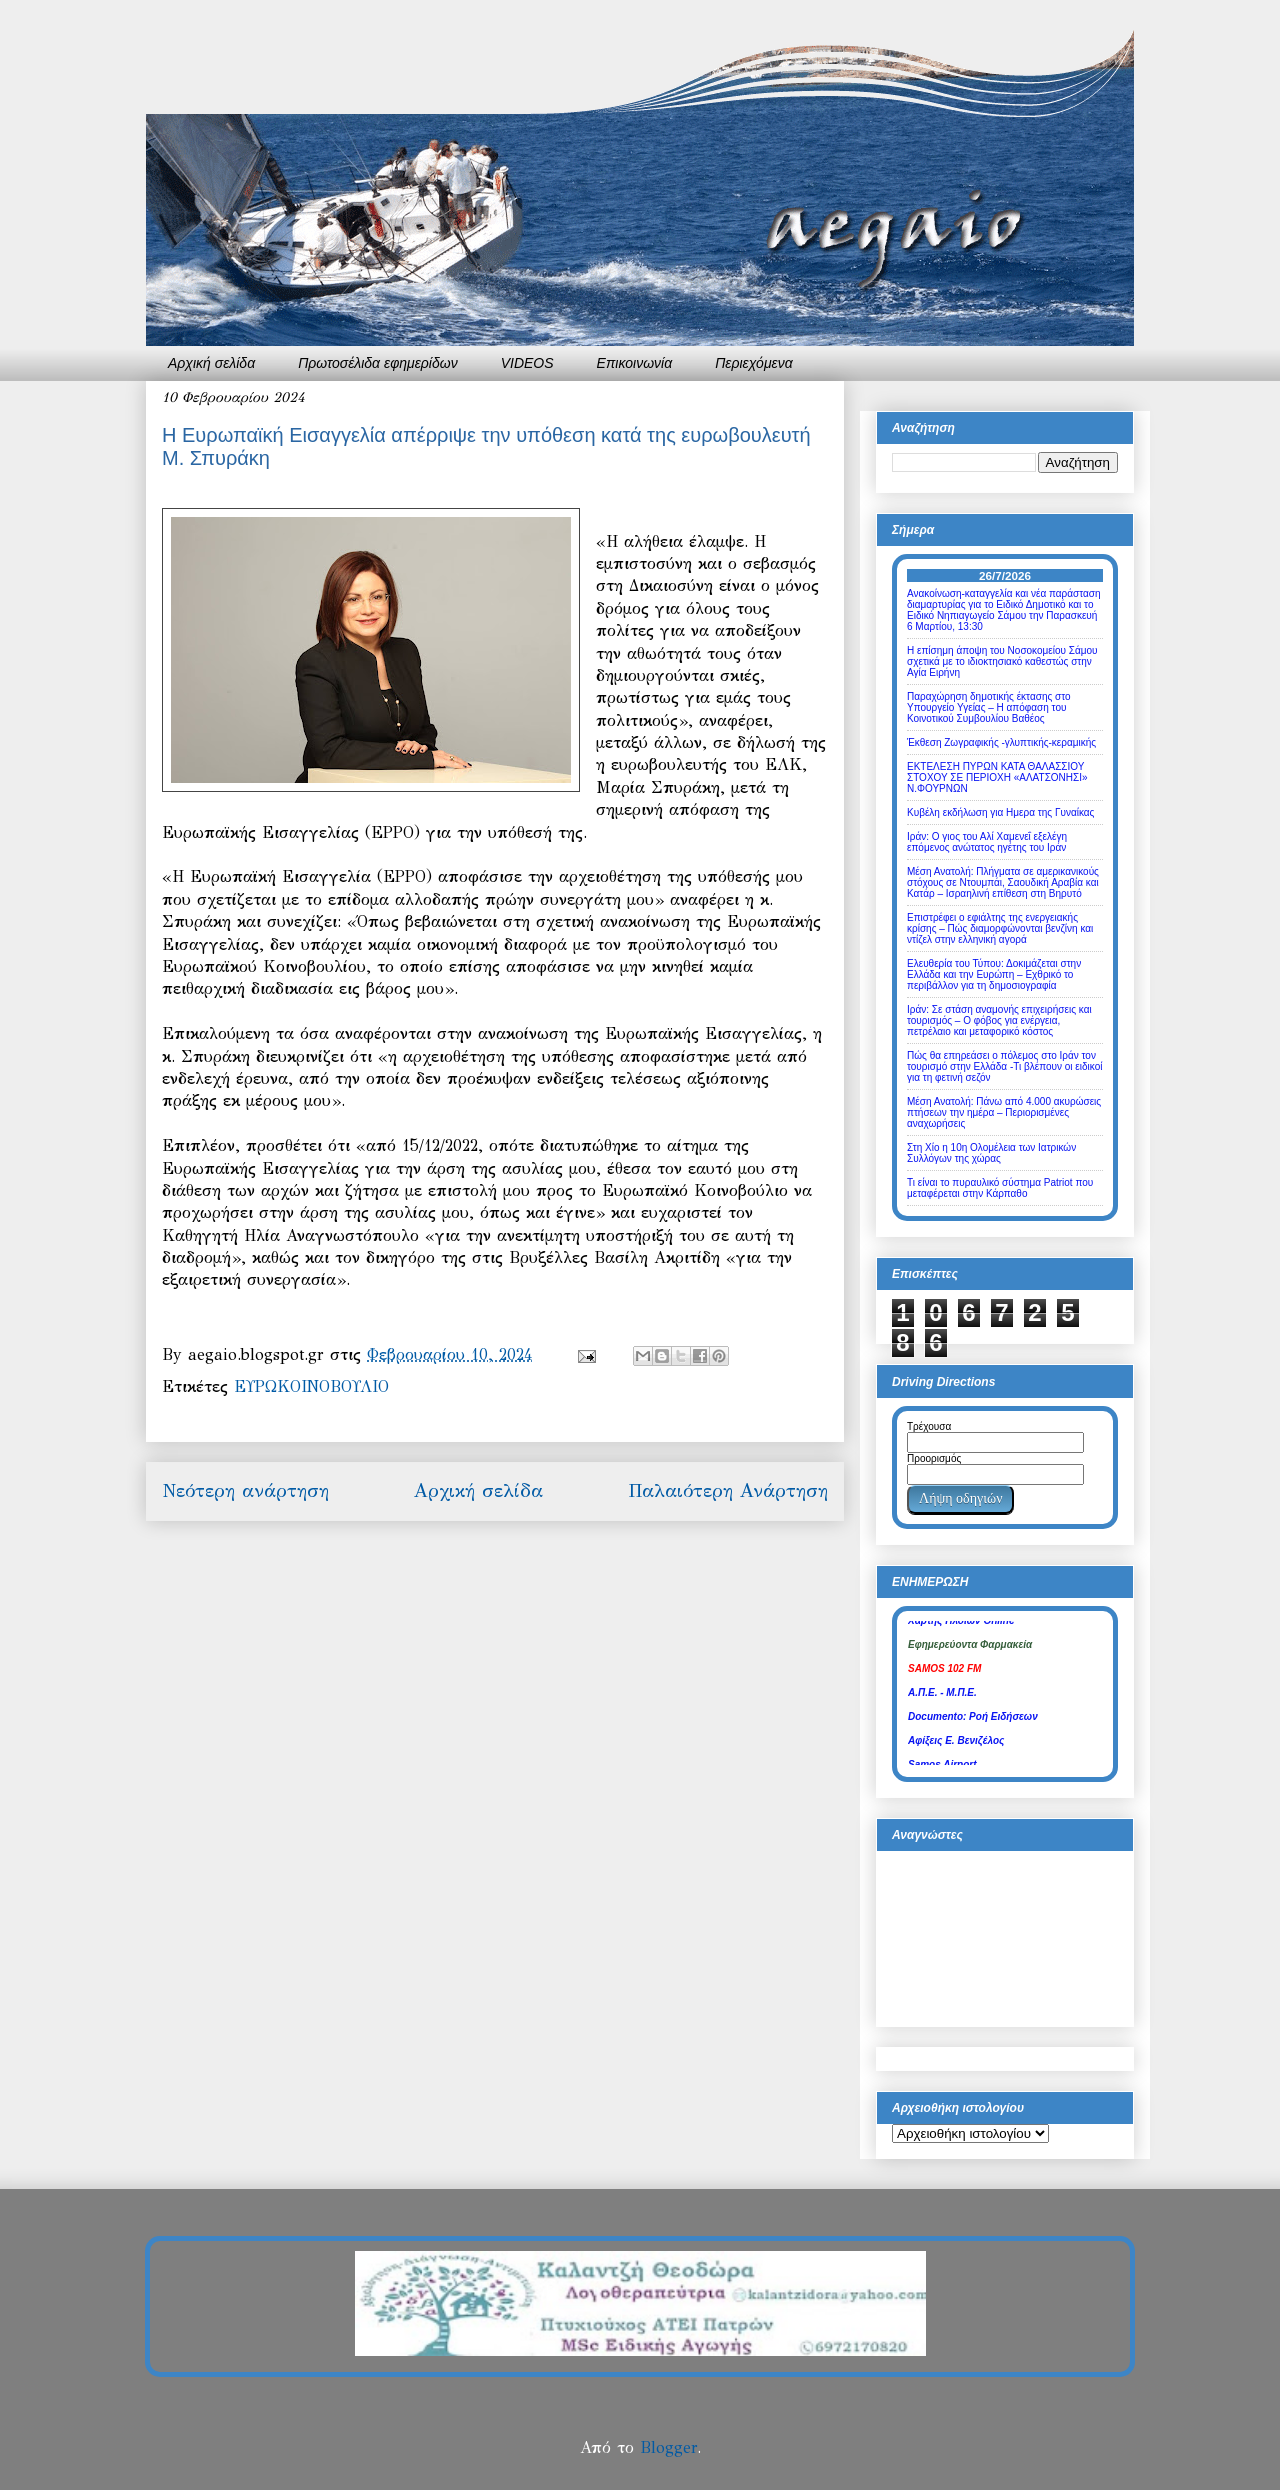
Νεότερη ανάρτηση (245, 1490)
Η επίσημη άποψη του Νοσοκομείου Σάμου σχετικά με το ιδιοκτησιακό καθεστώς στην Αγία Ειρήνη (1002, 661)
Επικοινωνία (635, 363)
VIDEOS (527, 363)
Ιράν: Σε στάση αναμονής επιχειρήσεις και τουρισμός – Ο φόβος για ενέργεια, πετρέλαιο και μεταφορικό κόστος (999, 1020)
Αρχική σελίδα (211, 363)
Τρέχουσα (929, 1426)
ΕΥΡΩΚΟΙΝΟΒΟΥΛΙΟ (311, 1386)
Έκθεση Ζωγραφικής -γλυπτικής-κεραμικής (1001, 742)
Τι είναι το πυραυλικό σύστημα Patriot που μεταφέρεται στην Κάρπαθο (1000, 1188)
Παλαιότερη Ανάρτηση (728, 1490)
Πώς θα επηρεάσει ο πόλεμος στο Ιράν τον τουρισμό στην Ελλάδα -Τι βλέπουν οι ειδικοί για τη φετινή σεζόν (1004, 1066)
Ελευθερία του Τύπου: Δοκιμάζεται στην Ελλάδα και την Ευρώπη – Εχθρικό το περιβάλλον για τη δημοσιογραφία (994, 974)
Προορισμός (934, 1458)
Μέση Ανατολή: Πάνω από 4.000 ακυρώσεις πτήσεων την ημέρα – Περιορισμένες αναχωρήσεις (1004, 1112)
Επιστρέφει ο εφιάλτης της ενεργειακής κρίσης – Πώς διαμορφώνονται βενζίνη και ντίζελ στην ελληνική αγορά (1000, 928)
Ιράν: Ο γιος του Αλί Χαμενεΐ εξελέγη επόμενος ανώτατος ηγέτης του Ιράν (987, 842)
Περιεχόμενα (754, 363)
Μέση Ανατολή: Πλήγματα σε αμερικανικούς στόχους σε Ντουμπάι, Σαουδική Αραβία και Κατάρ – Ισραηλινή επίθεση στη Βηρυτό (1003, 882)
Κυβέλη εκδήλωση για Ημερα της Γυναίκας (1000, 812)
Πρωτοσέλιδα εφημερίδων (378, 363)
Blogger (668, 2447)
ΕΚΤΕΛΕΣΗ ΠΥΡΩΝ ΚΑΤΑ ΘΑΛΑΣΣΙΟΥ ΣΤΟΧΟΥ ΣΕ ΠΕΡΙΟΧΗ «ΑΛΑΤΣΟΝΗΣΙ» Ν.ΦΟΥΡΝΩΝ (997, 777)
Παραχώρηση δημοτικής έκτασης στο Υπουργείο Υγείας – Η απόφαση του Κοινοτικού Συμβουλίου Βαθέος (989, 707)
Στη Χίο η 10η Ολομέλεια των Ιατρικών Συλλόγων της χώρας (991, 1153)
